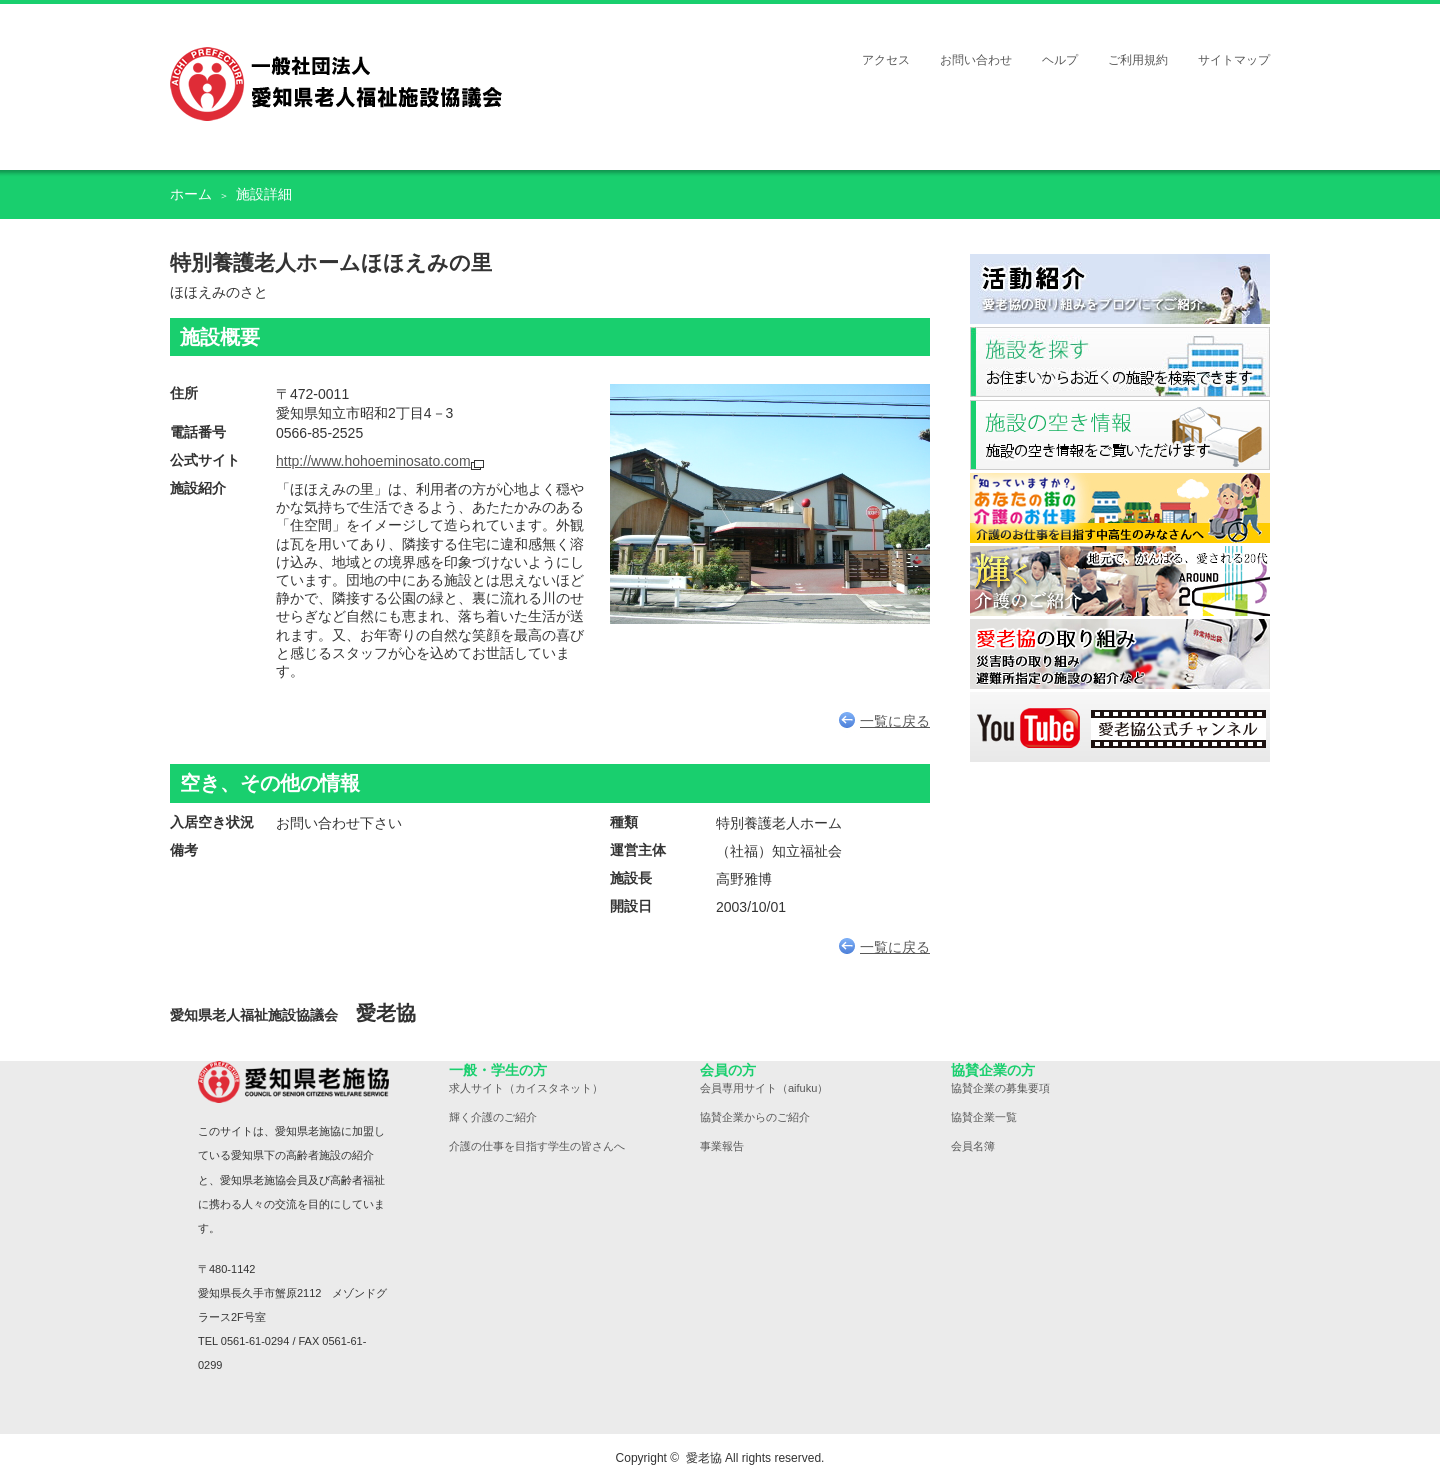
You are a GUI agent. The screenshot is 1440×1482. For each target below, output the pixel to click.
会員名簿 (973, 1146)
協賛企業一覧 (984, 1117)
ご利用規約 (1138, 60)
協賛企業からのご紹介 (755, 1117)
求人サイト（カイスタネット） (526, 1088)
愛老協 (704, 1458)
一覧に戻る (884, 721)
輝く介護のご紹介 (493, 1117)
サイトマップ (1234, 60)
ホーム (191, 194)
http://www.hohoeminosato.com (373, 461)
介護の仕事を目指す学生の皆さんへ (537, 1146)
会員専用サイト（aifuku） (764, 1088)
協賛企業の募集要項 (1000, 1088)
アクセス (886, 60)
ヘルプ (1060, 60)
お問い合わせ (976, 60)
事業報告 (722, 1146)
